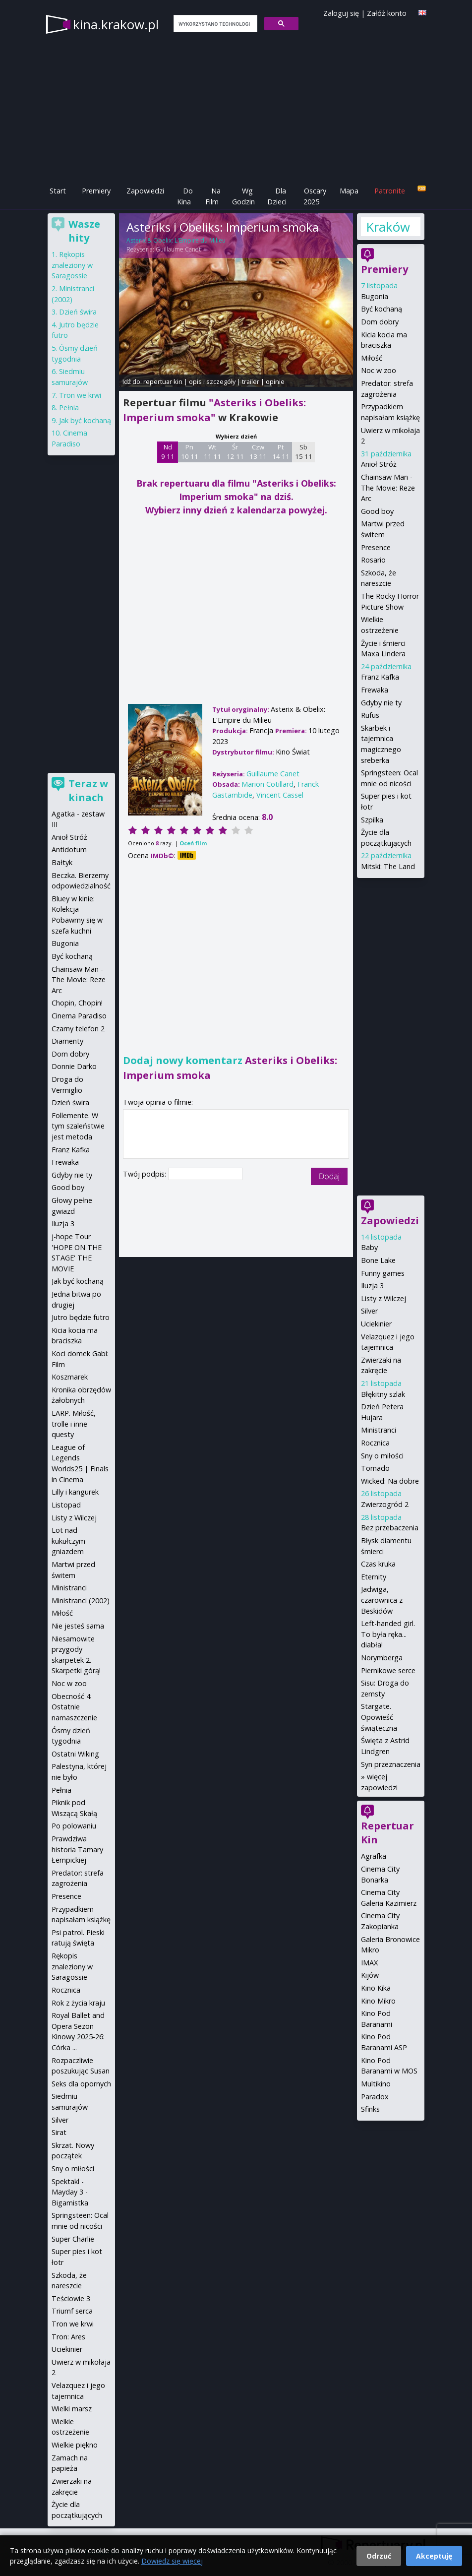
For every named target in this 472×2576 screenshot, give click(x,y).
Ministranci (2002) (81, 1600)
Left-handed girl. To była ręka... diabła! (388, 1634)
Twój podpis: (145, 1174)
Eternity (373, 1576)
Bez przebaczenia (389, 1527)
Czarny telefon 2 (78, 1028)
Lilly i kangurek (75, 1492)
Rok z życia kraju (78, 2003)
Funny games (383, 1273)
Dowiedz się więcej (172, 2561)
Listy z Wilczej (383, 1298)
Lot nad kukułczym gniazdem (68, 1540)
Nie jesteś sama (78, 1626)
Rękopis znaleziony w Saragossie (72, 265)
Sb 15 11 (303, 451)
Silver (369, 1311)
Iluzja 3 (372, 1285)
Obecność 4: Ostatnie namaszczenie (74, 1707)
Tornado (375, 1468)
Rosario (373, 560)
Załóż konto (387, 13)
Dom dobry (380, 321)
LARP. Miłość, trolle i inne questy (74, 1423)
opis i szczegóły (212, 381)
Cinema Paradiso (79, 1015)
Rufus (370, 715)
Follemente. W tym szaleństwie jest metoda (78, 1126)
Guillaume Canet (178, 249)
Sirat (59, 2132)
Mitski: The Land (388, 866)
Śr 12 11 (235, 451)
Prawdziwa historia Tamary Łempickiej (77, 1849)
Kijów (370, 1975)
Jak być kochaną (85, 420)
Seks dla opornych (81, 2083)
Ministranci (378, 1430)
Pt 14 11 (281, 451)
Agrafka (373, 1856)
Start (58, 190)
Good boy (377, 511)
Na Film (213, 196)
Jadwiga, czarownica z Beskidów (382, 1599)
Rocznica (375, 1442)
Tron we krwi (80, 395)
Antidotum (69, 849)
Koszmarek (70, 1377)
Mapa (349, 190)
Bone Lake (378, 1260)
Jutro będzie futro (81, 1317)
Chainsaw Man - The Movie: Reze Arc (388, 487)
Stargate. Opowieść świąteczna (379, 1716)
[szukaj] (214, 24)
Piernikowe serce (388, 1670)
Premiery (96, 190)
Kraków (388, 227)
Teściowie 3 (71, 2298)
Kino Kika (376, 1988)
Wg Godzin (243, 196)
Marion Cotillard (267, 784)
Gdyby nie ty (381, 702)
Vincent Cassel (279, 795)
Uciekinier (376, 1323)
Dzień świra (78, 311)
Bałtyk (62, 862)
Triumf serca (72, 2311)
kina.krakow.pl (116, 24)
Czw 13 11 (258, 451)
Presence (376, 547)
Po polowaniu (74, 1825)
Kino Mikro (378, 2001)
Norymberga (382, 1657)
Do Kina (185, 196)
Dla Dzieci (277, 196)
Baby (369, 1247)
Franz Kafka (380, 677)
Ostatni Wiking (75, 1754)
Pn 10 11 (189, 451)
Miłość (371, 358)
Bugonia (374, 296)
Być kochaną (381, 309)
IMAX (369, 1962)
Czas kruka (378, 1564)
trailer (250, 381)
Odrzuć (378, 2556)
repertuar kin (162, 381)
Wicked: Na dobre (390, 1481)
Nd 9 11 (168, 451)
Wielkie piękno (75, 2445)
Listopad (66, 1504)
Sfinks (370, 2109)
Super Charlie (73, 2239)
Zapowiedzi (145, 190)
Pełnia (69, 407)
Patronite (389, 190)
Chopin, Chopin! (77, 1002)
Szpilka (372, 819)
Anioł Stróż (379, 464)
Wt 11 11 (212, 451)
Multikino (376, 2083)
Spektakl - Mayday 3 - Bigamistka (70, 2192)
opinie (275, 381)
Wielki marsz (72, 2408)
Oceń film (193, 843)
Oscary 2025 (315, 196)
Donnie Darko (74, 1066)
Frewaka (374, 689)
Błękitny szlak (383, 1394)
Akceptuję (434, 2556)
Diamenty (67, 1041)
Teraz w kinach (88, 790)
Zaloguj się (341, 13)
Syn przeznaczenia (390, 1764)
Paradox (375, 2096)
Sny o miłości (382, 1455)
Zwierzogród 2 (385, 1504)
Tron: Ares (68, 2336)
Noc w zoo (378, 370)
